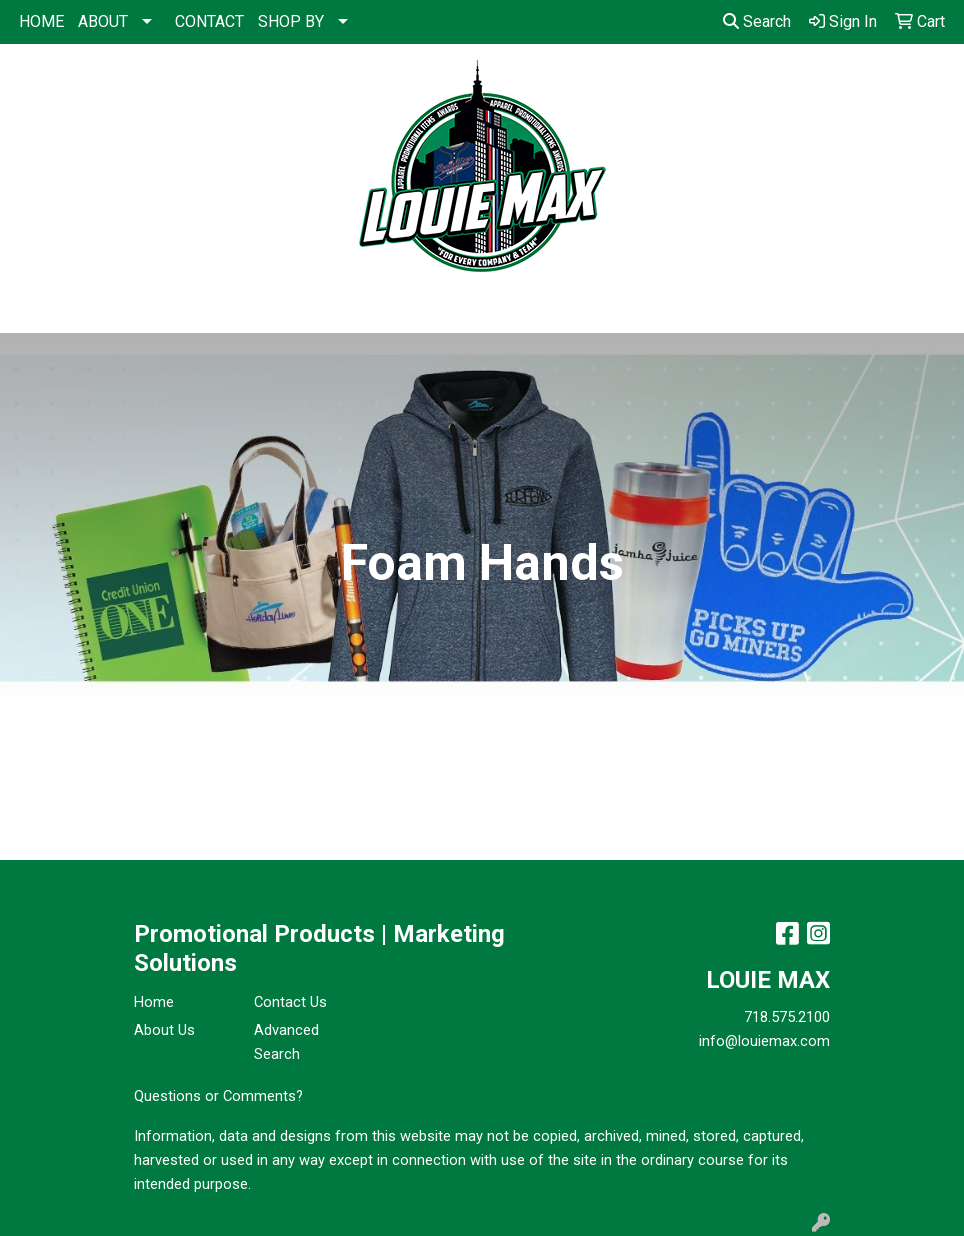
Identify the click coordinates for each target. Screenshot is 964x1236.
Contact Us (290, 1002)
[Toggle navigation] (31, 311)
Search (757, 21)
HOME (41, 21)
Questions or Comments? (218, 1096)
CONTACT (209, 21)
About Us (164, 1030)
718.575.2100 (787, 1017)
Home (154, 1002)
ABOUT (103, 21)
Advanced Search (286, 1042)
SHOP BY (291, 21)
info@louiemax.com (764, 1041)
